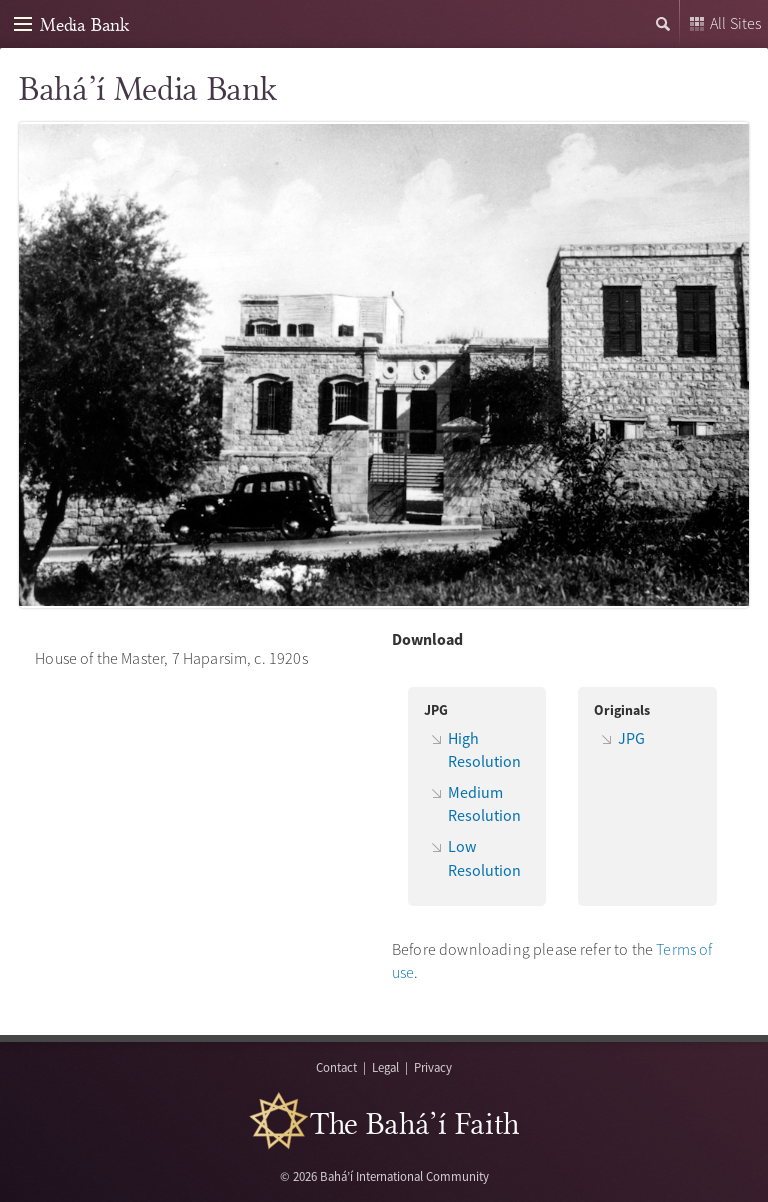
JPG (631, 738)
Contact (336, 1067)
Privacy (433, 1067)
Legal (385, 1067)
